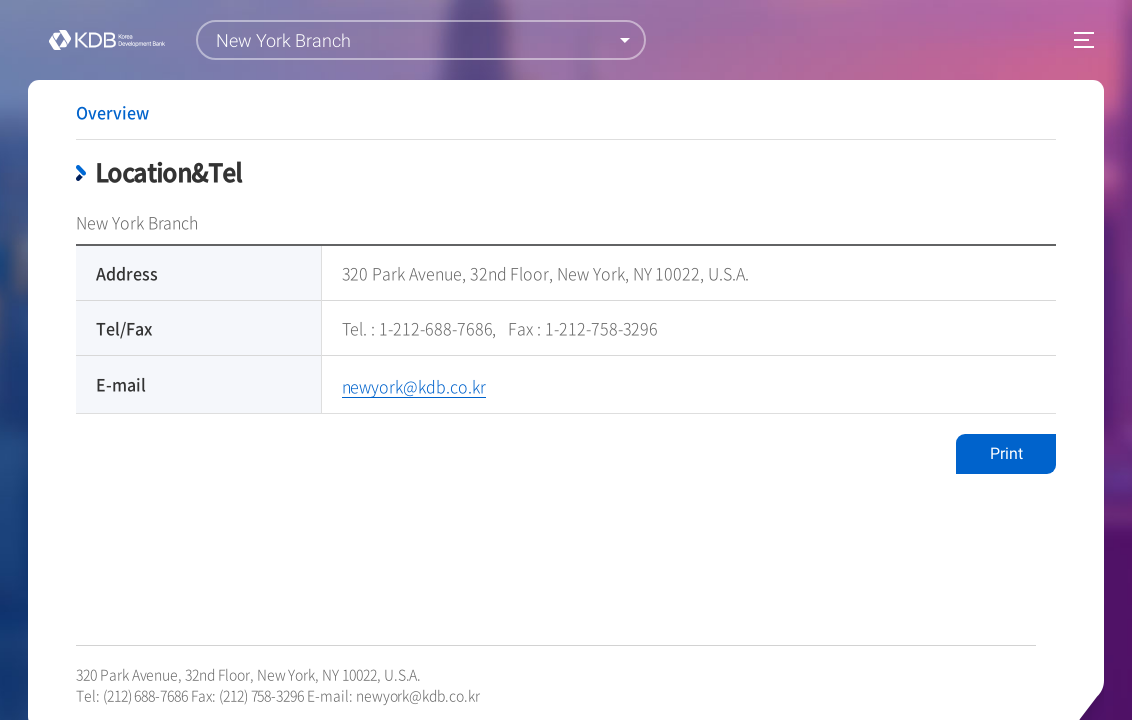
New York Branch (283, 40)
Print (1006, 453)
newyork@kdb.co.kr (418, 695)
